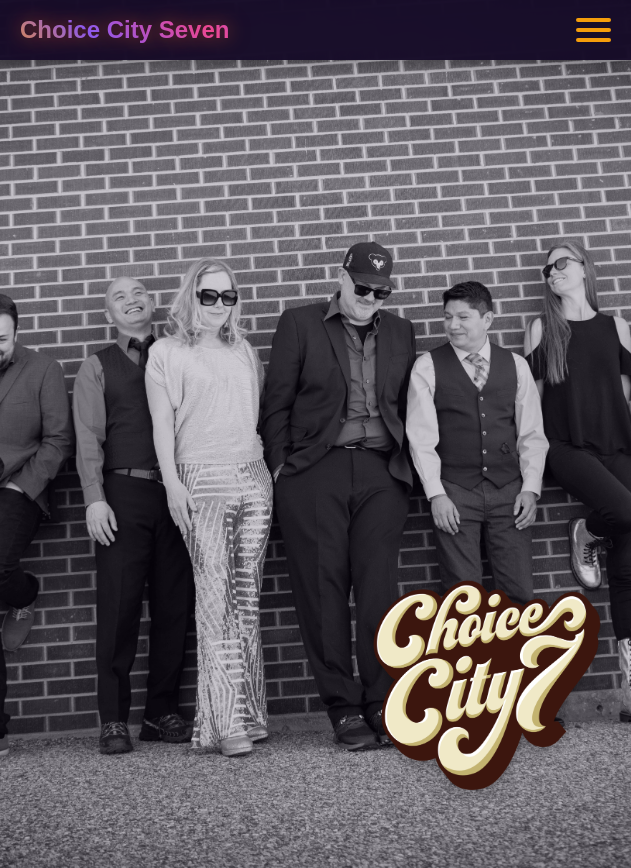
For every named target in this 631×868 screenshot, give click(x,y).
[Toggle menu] (593, 30)
